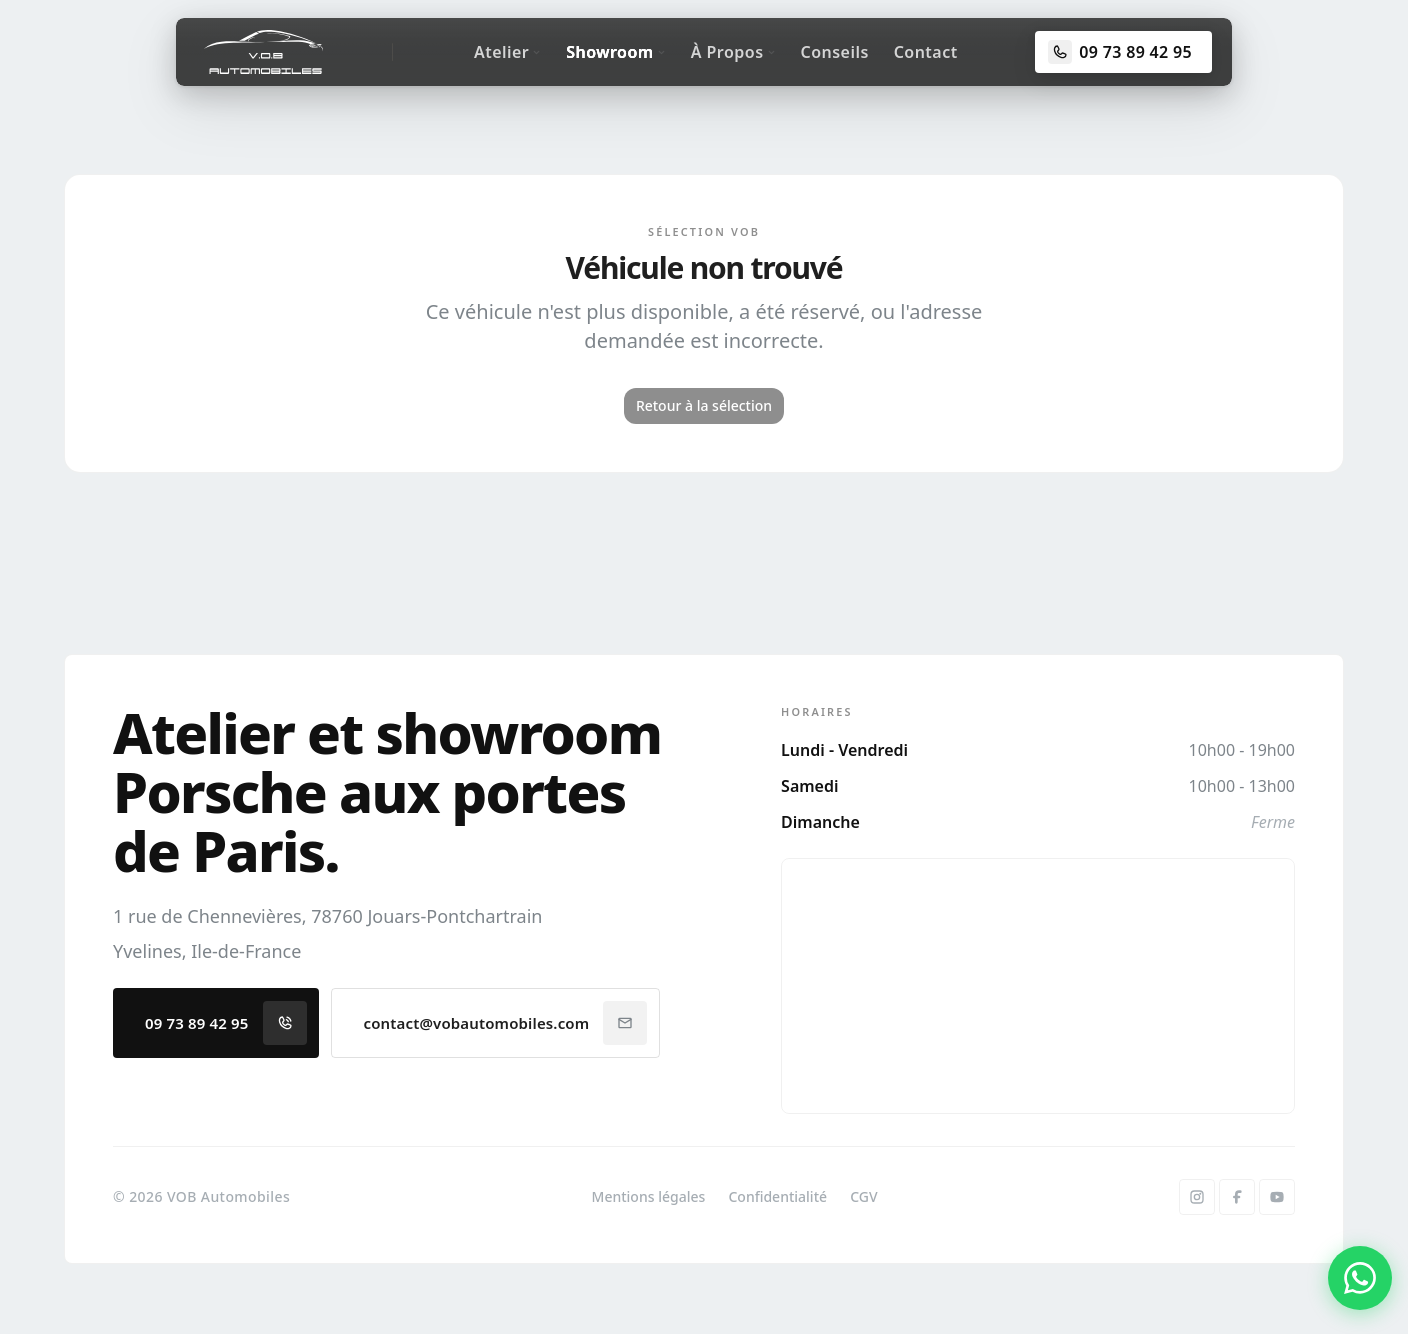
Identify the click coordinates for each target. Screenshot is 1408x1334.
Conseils (835, 52)
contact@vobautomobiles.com (506, 1023)
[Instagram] (1197, 1197)
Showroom (616, 52)
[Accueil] (263, 52)
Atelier (508, 52)
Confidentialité (777, 1196)
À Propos (733, 52)
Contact (926, 52)
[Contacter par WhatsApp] (1360, 1278)
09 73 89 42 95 (226, 1023)
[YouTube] (1277, 1197)
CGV (863, 1196)
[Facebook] (1237, 1197)
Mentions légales (649, 1196)
